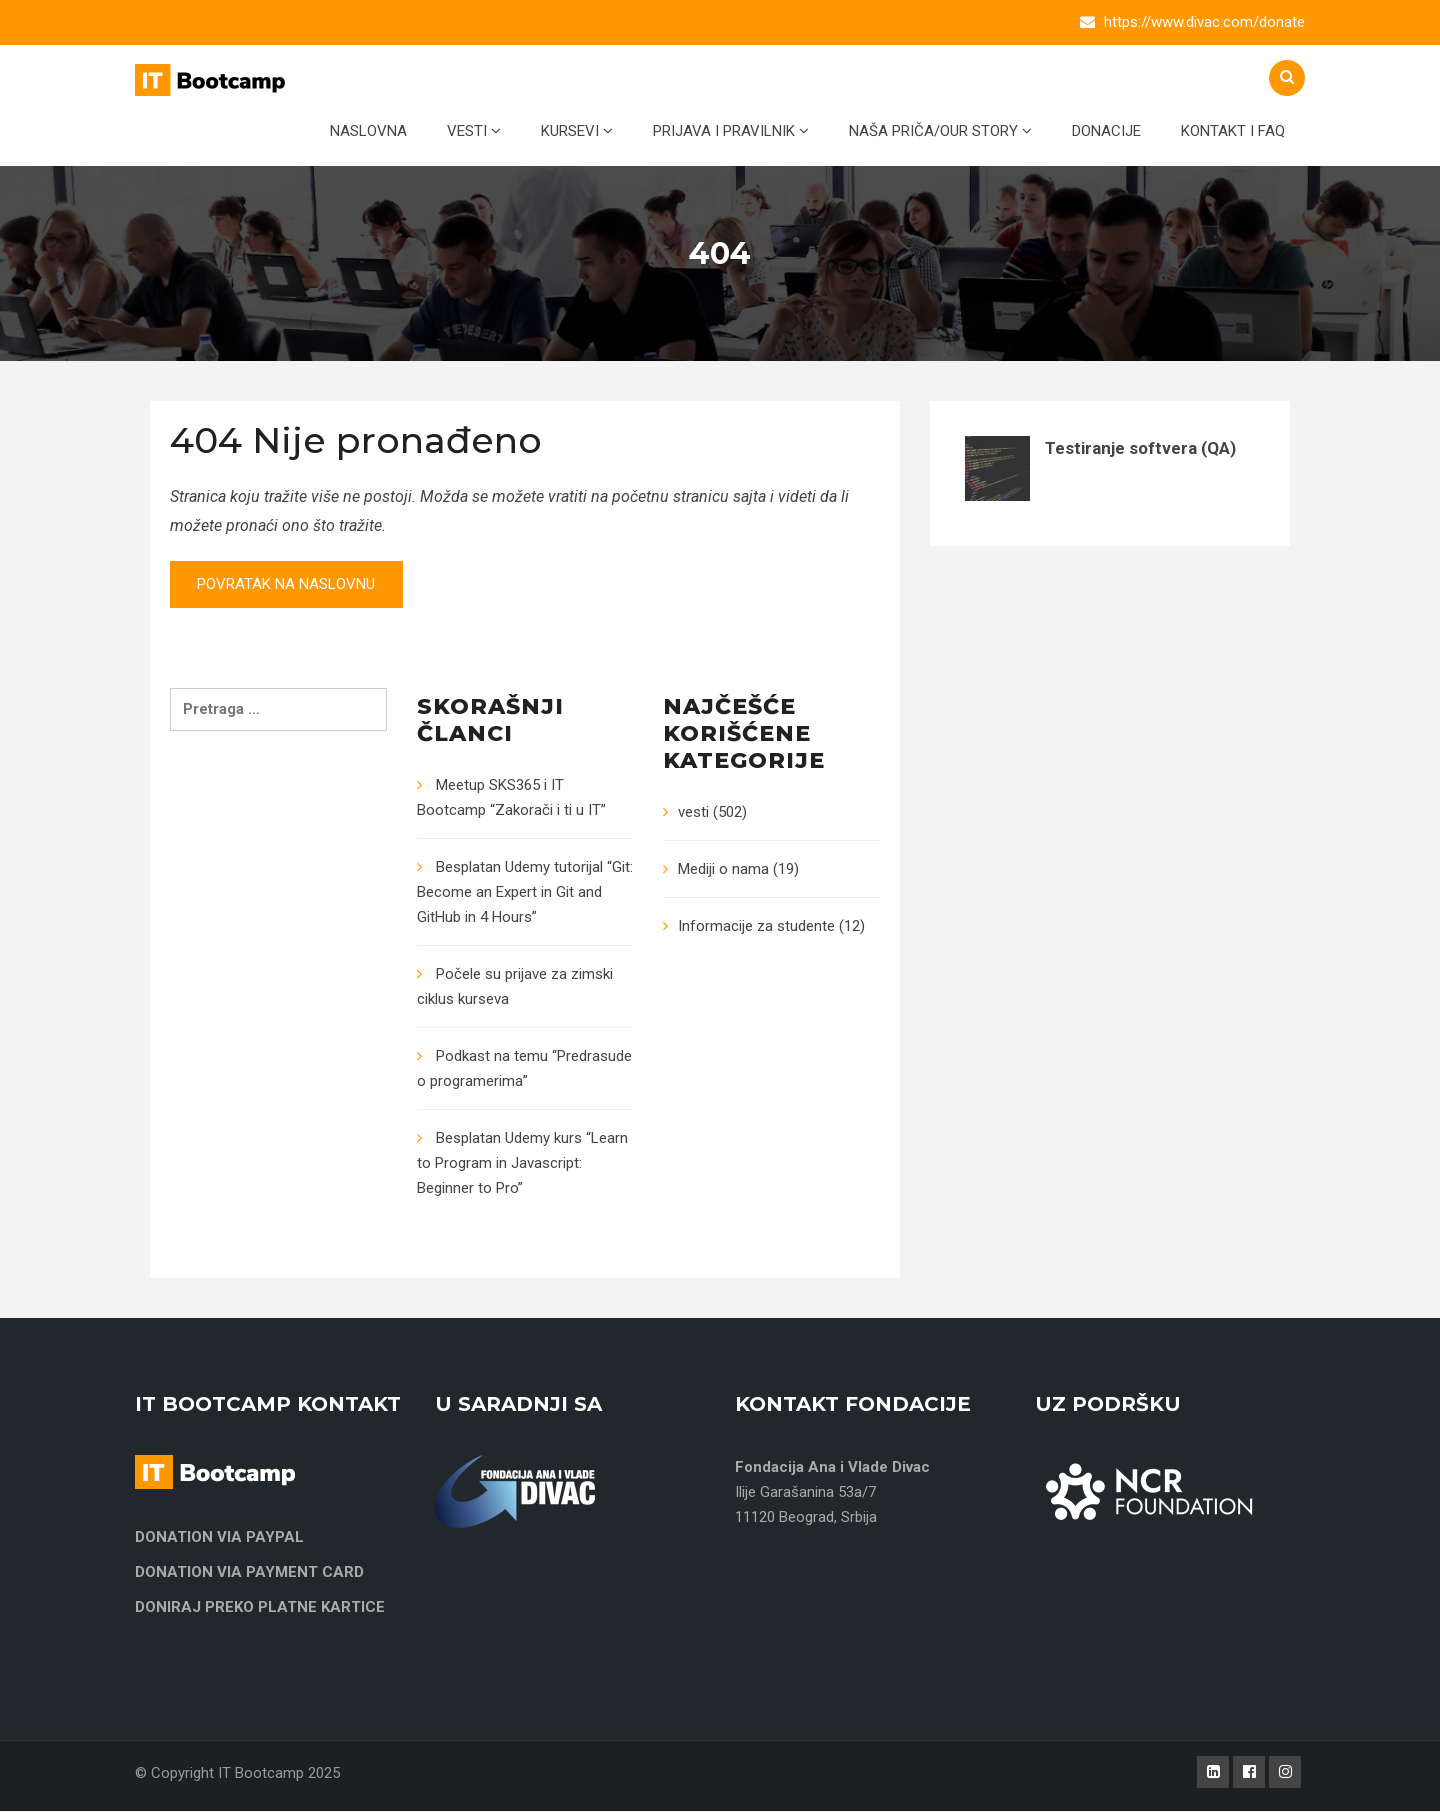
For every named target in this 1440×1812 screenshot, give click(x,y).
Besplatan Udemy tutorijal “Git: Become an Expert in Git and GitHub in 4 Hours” (525, 893)
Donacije (1106, 131)
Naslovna (368, 131)
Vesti (474, 131)
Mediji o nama (723, 870)
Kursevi (577, 131)
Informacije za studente (756, 927)
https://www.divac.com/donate (1204, 22)
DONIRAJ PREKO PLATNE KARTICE (260, 1608)
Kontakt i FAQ (1233, 131)
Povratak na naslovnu (290, 585)
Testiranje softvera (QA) (1140, 448)
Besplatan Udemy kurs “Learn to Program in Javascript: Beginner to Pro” (522, 1164)
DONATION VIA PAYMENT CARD (249, 1573)
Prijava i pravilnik (731, 131)
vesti (693, 813)
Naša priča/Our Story (940, 131)
